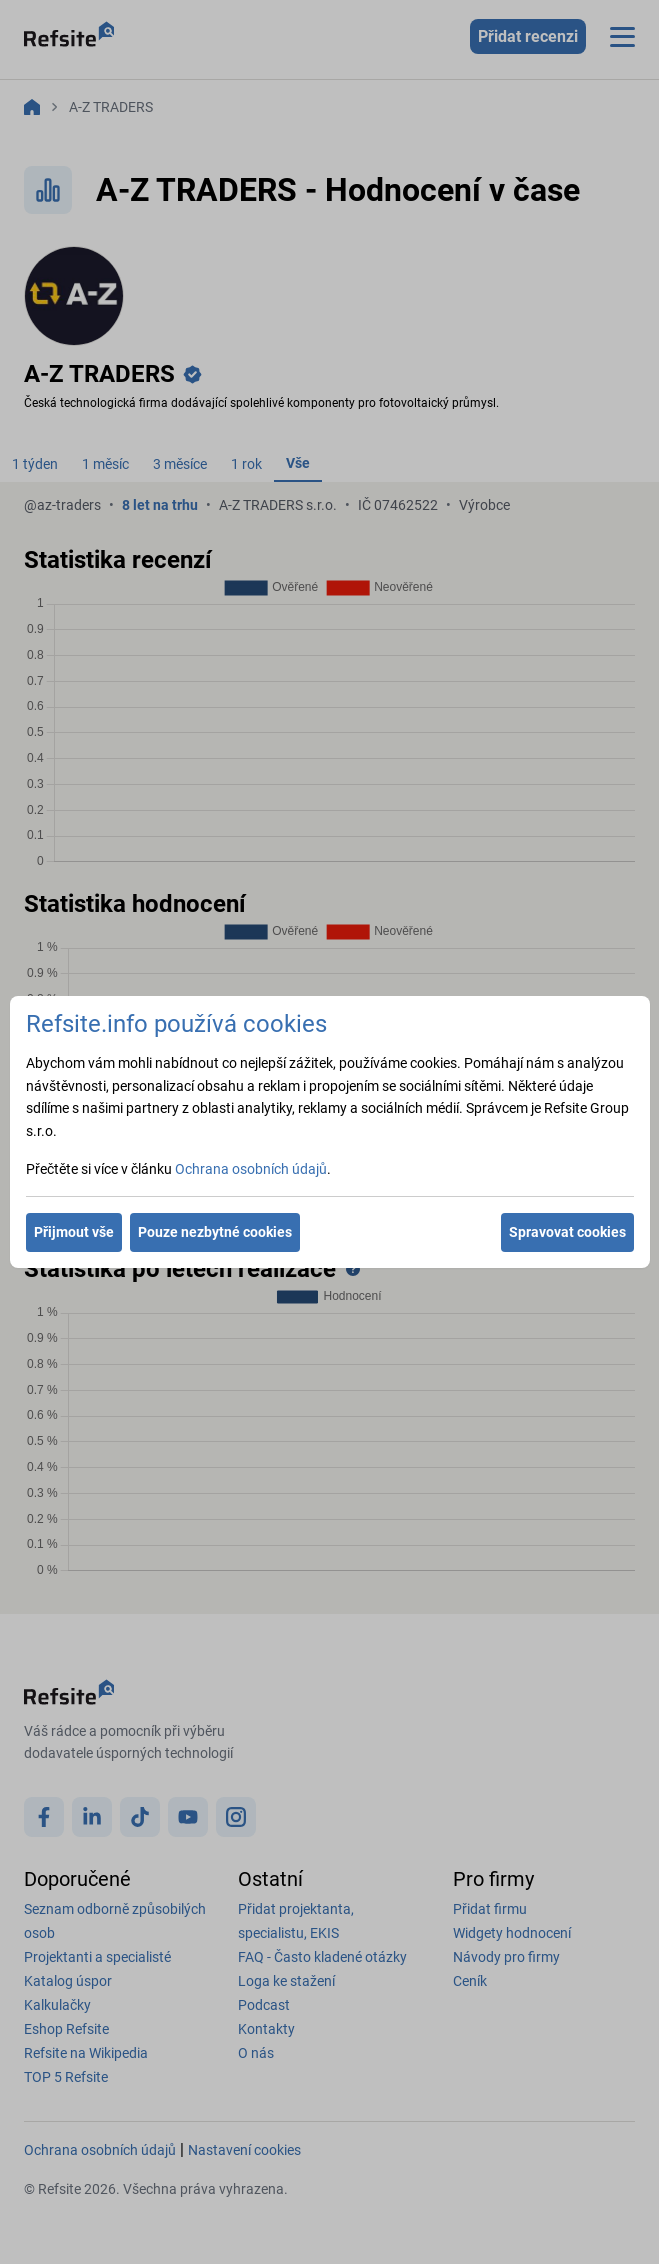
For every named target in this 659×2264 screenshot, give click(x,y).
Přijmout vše (74, 1232)
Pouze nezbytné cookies (215, 1232)
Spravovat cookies (567, 1232)
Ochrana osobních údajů (251, 1169)
